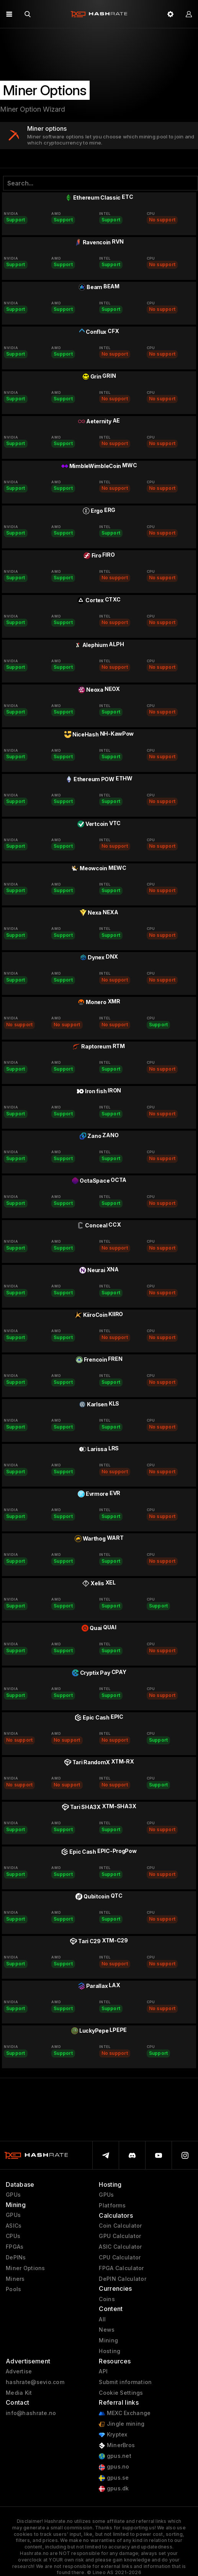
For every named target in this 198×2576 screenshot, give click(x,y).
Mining (108, 2340)
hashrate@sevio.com (35, 2382)
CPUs (13, 2236)
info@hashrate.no (31, 2413)
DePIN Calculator (122, 2279)
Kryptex (113, 2434)
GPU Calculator (120, 2236)
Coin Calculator (120, 2226)
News (107, 2330)
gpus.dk (114, 2488)
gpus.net (115, 2456)
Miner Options (25, 2268)
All (102, 2319)
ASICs (13, 2226)
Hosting (109, 2351)
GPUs (13, 2195)
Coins (107, 2299)
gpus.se (114, 2478)
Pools (13, 2289)
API (103, 2371)
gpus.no (114, 2467)
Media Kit (19, 2393)
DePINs (16, 2257)
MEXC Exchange (125, 2413)
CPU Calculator (120, 2257)
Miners (15, 2279)
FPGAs (14, 2247)
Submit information (125, 2382)
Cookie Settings (121, 2393)
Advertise (19, 2371)
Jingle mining (121, 2424)
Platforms (112, 2205)
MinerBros (117, 2445)
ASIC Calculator (120, 2247)
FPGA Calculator (121, 2268)
